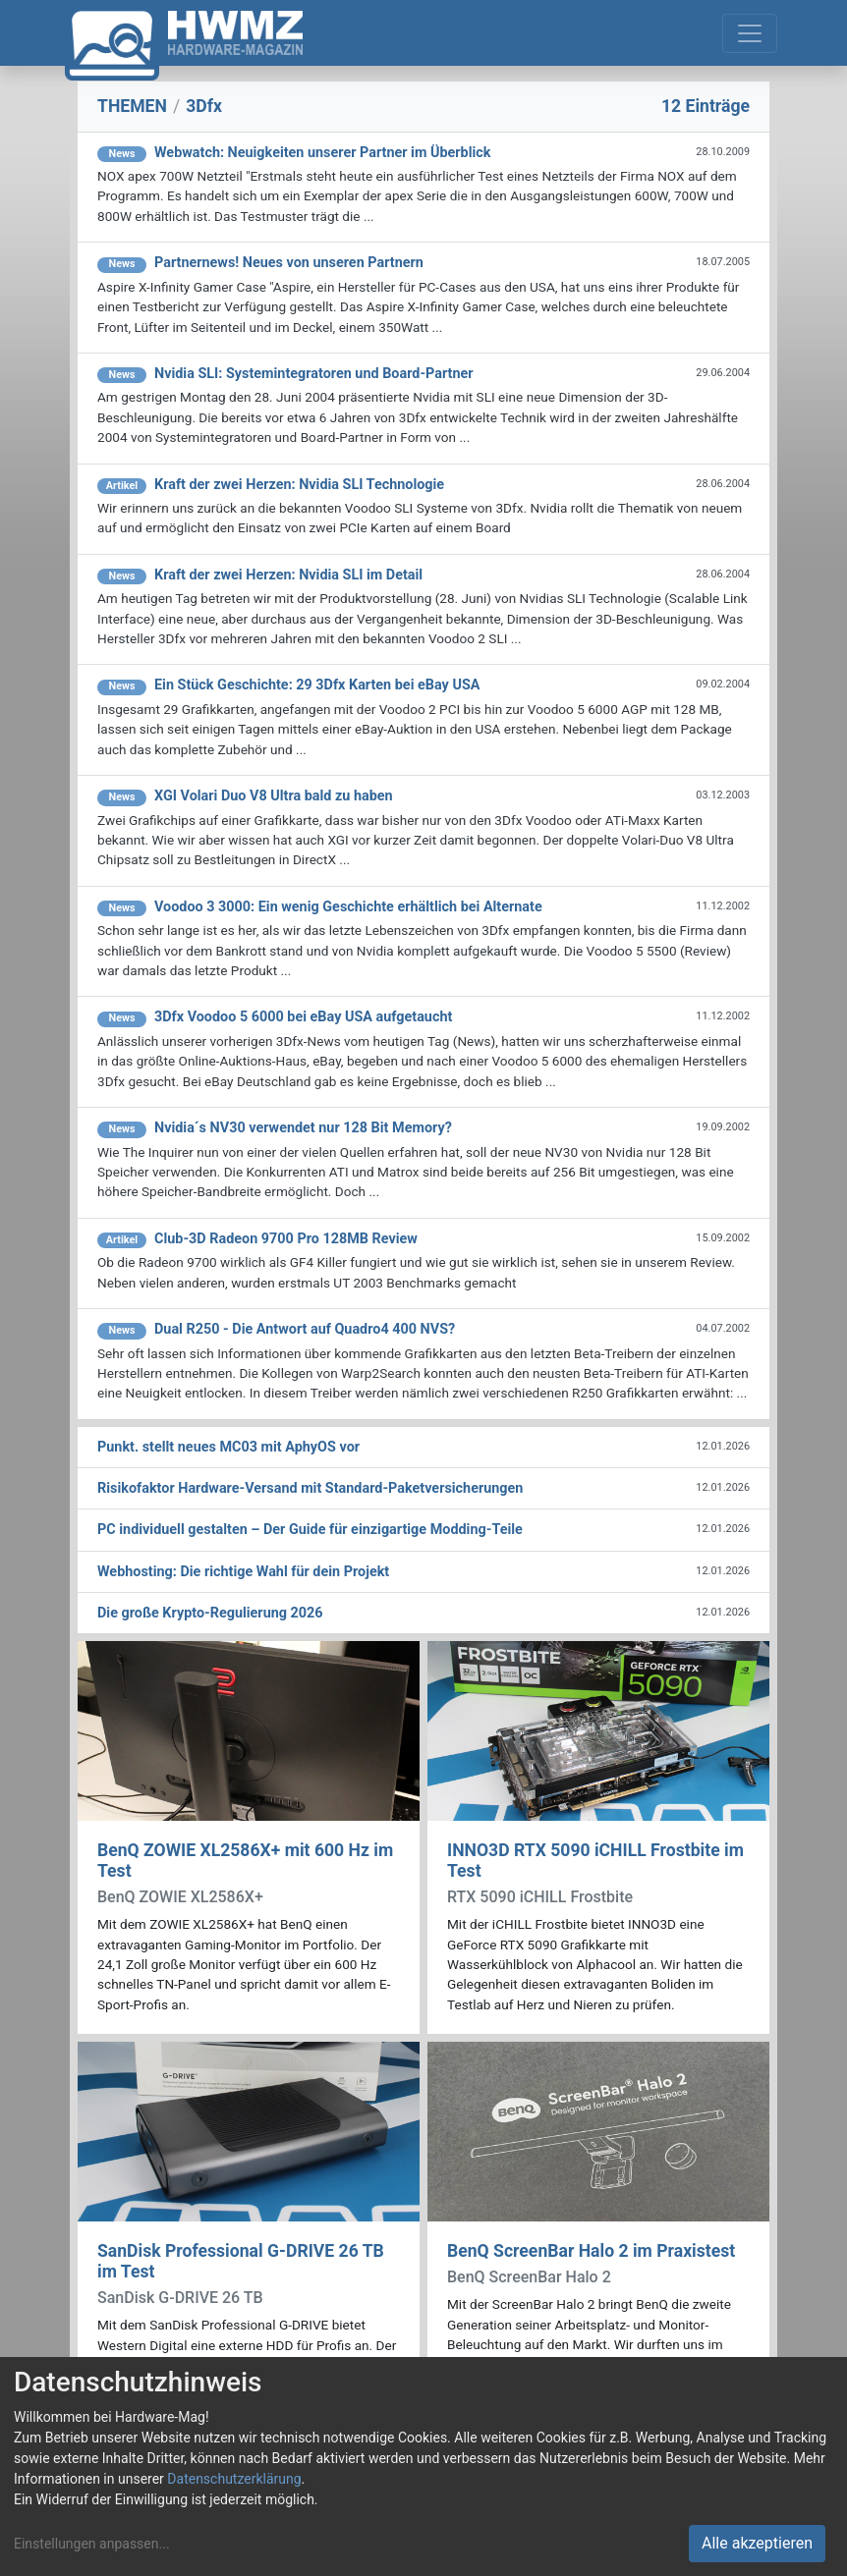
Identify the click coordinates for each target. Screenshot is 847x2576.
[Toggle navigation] (749, 33)
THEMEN (132, 106)
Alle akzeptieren (757, 2543)
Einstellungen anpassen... (92, 2543)
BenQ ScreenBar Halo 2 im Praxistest (591, 2251)
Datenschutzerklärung (234, 2479)
